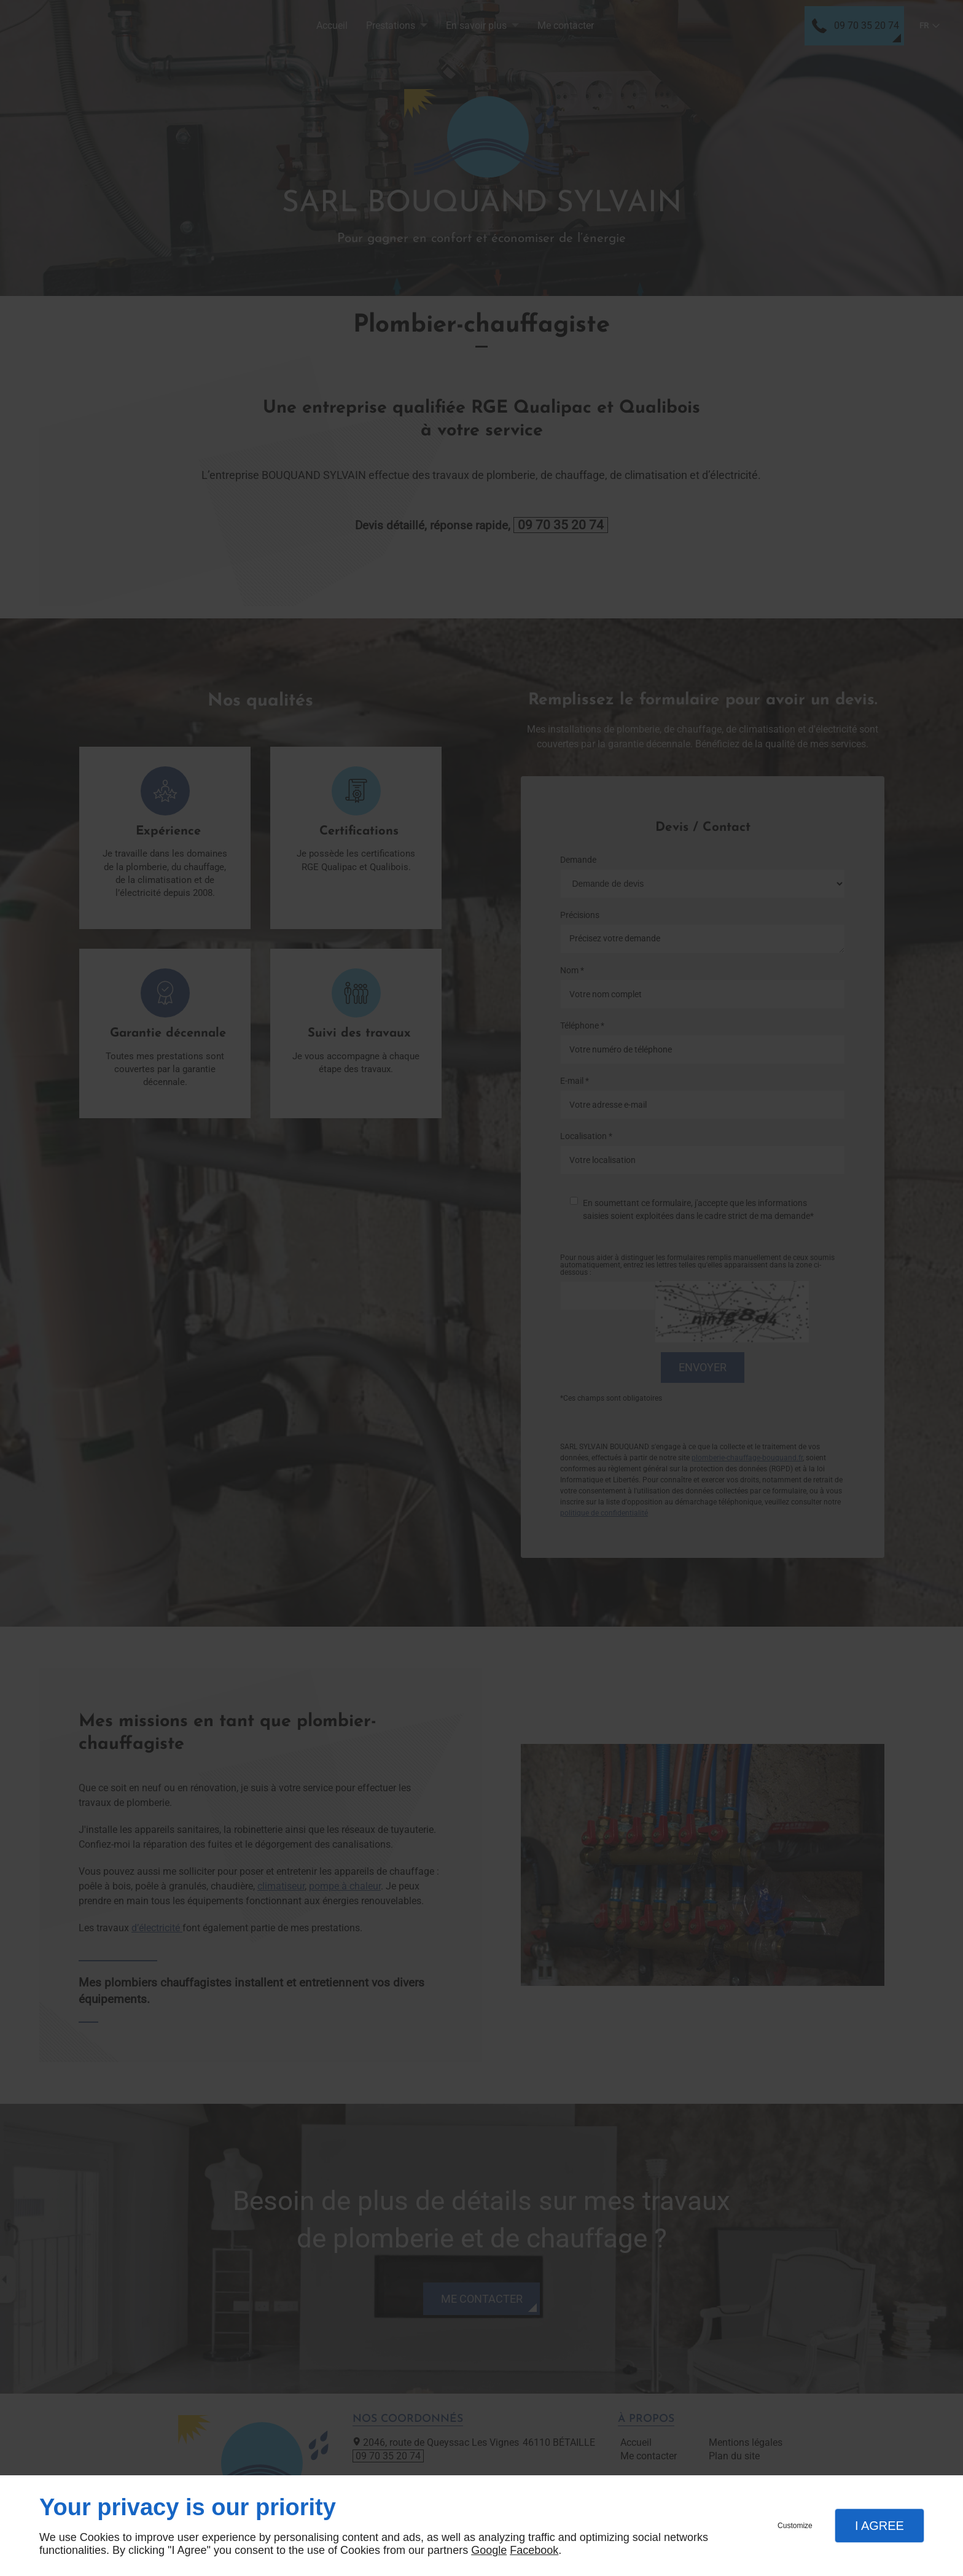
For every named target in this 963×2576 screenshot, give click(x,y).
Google (489, 2550)
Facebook (534, 2550)
